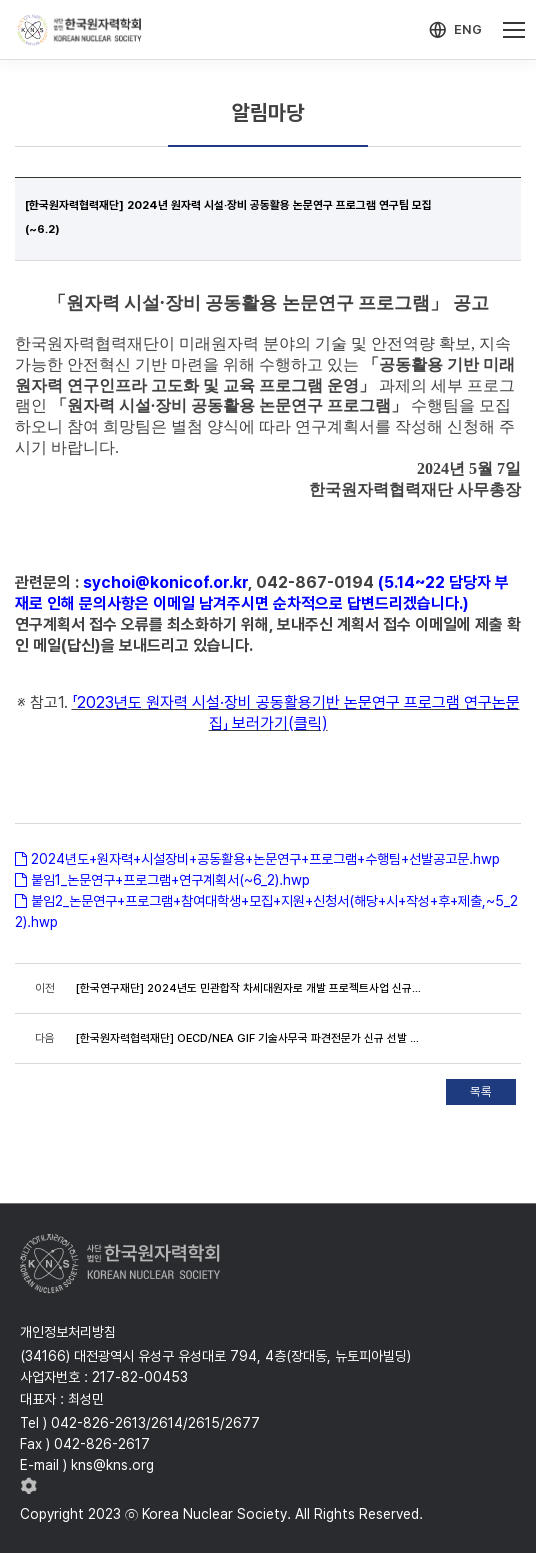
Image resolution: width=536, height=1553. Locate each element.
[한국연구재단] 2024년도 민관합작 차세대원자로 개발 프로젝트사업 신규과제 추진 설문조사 (251, 988)
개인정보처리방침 (68, 1332)
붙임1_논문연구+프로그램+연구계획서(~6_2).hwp (170, 880)
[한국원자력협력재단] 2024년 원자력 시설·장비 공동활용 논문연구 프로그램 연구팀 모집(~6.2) (228, 217)
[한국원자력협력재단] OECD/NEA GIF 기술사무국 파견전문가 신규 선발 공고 (251, 1038)
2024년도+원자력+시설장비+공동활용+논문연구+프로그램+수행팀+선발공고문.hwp (265, 859)
